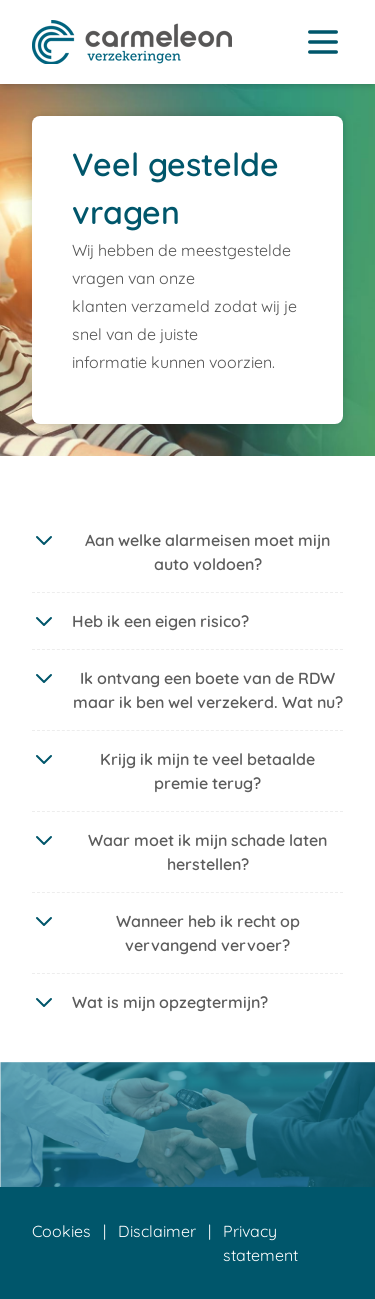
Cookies (61, 1231)
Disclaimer (157, 1231)
